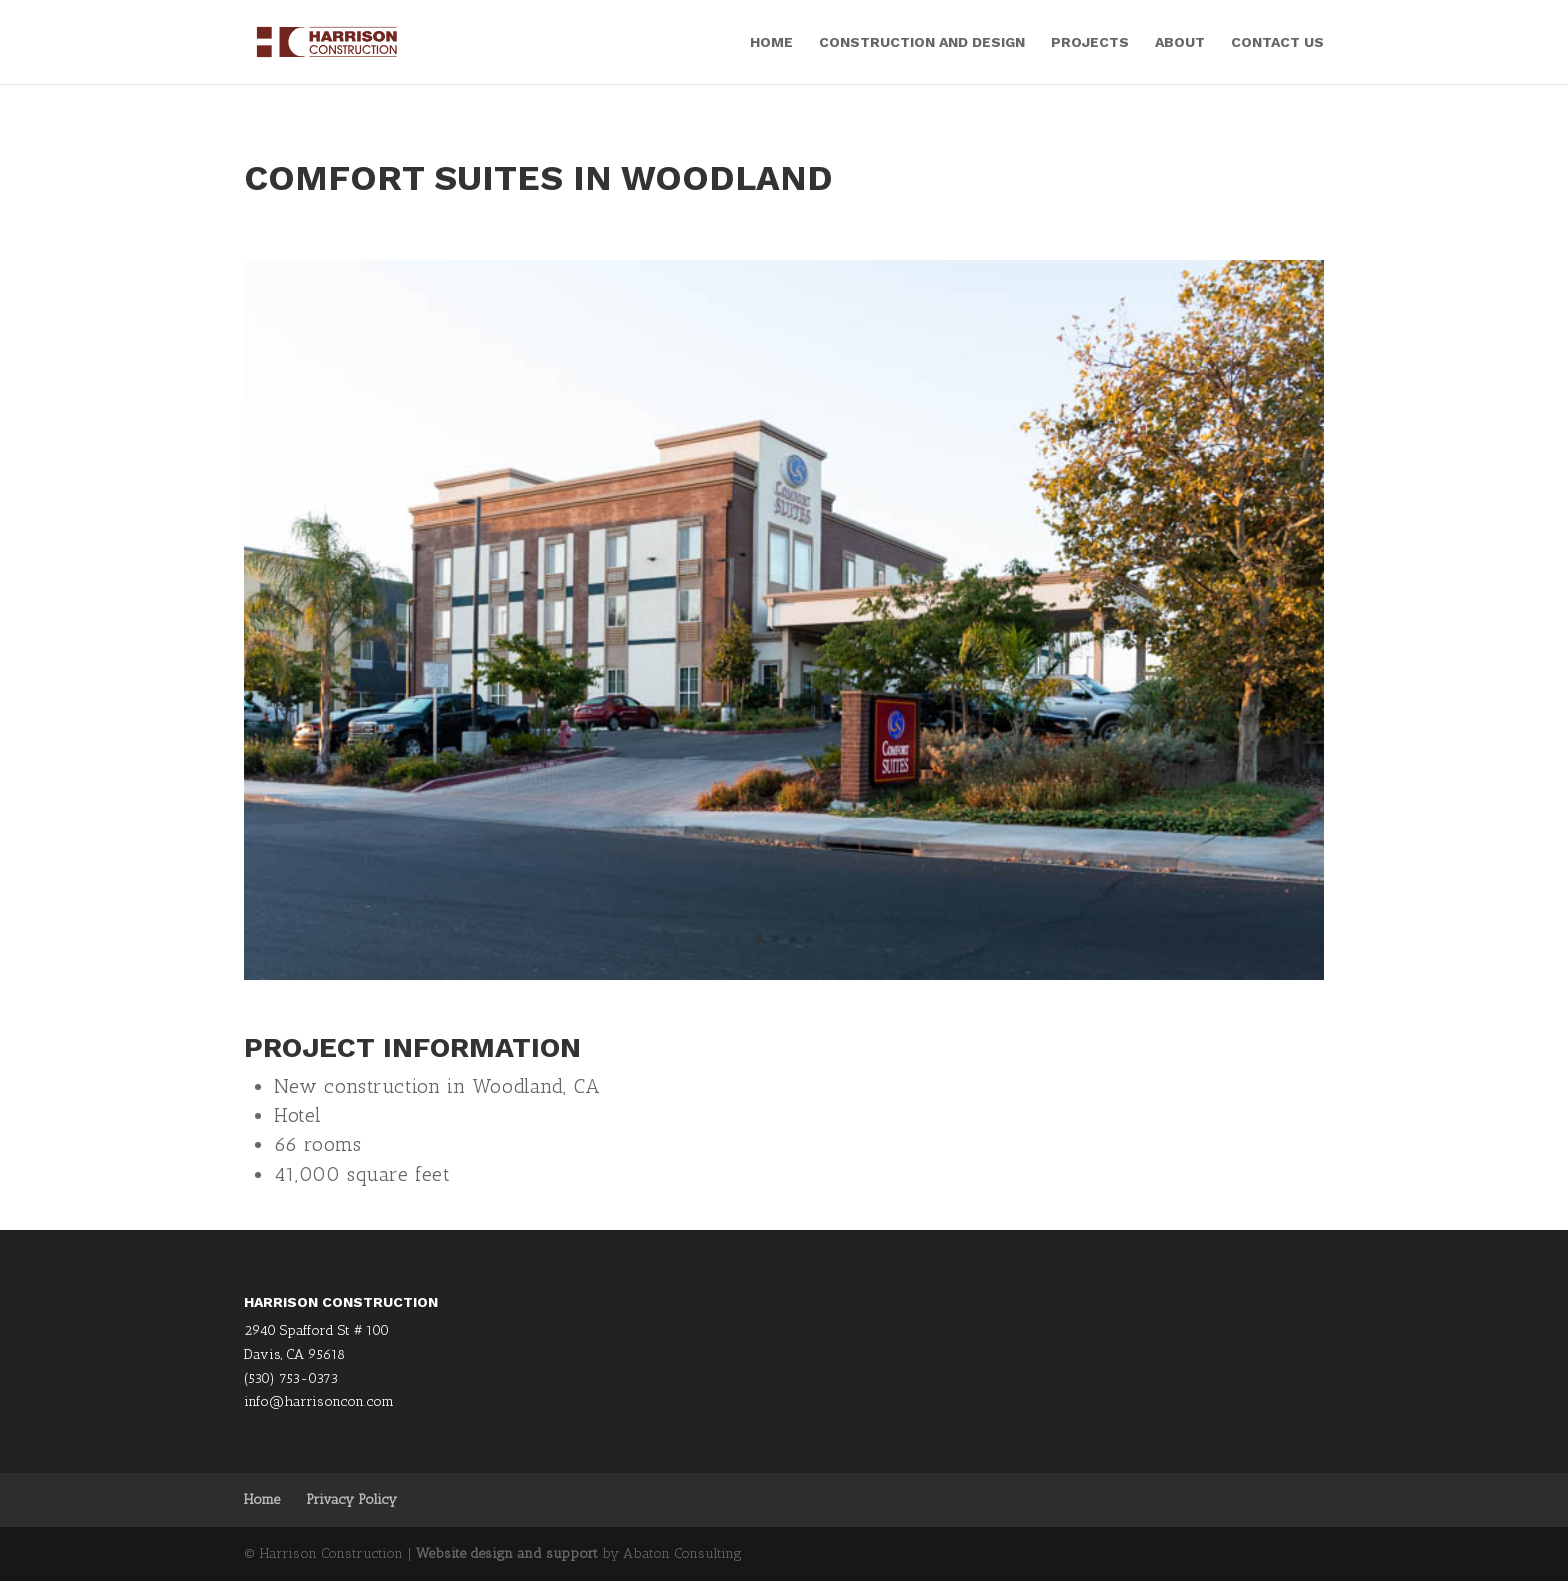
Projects (1090, 42)
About (1180, 42)
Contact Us (1277, 42)
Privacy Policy (351, 1499)
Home (771, 42)
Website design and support (507, 1553)
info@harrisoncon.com (319, 1401)
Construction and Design (922, 42)
